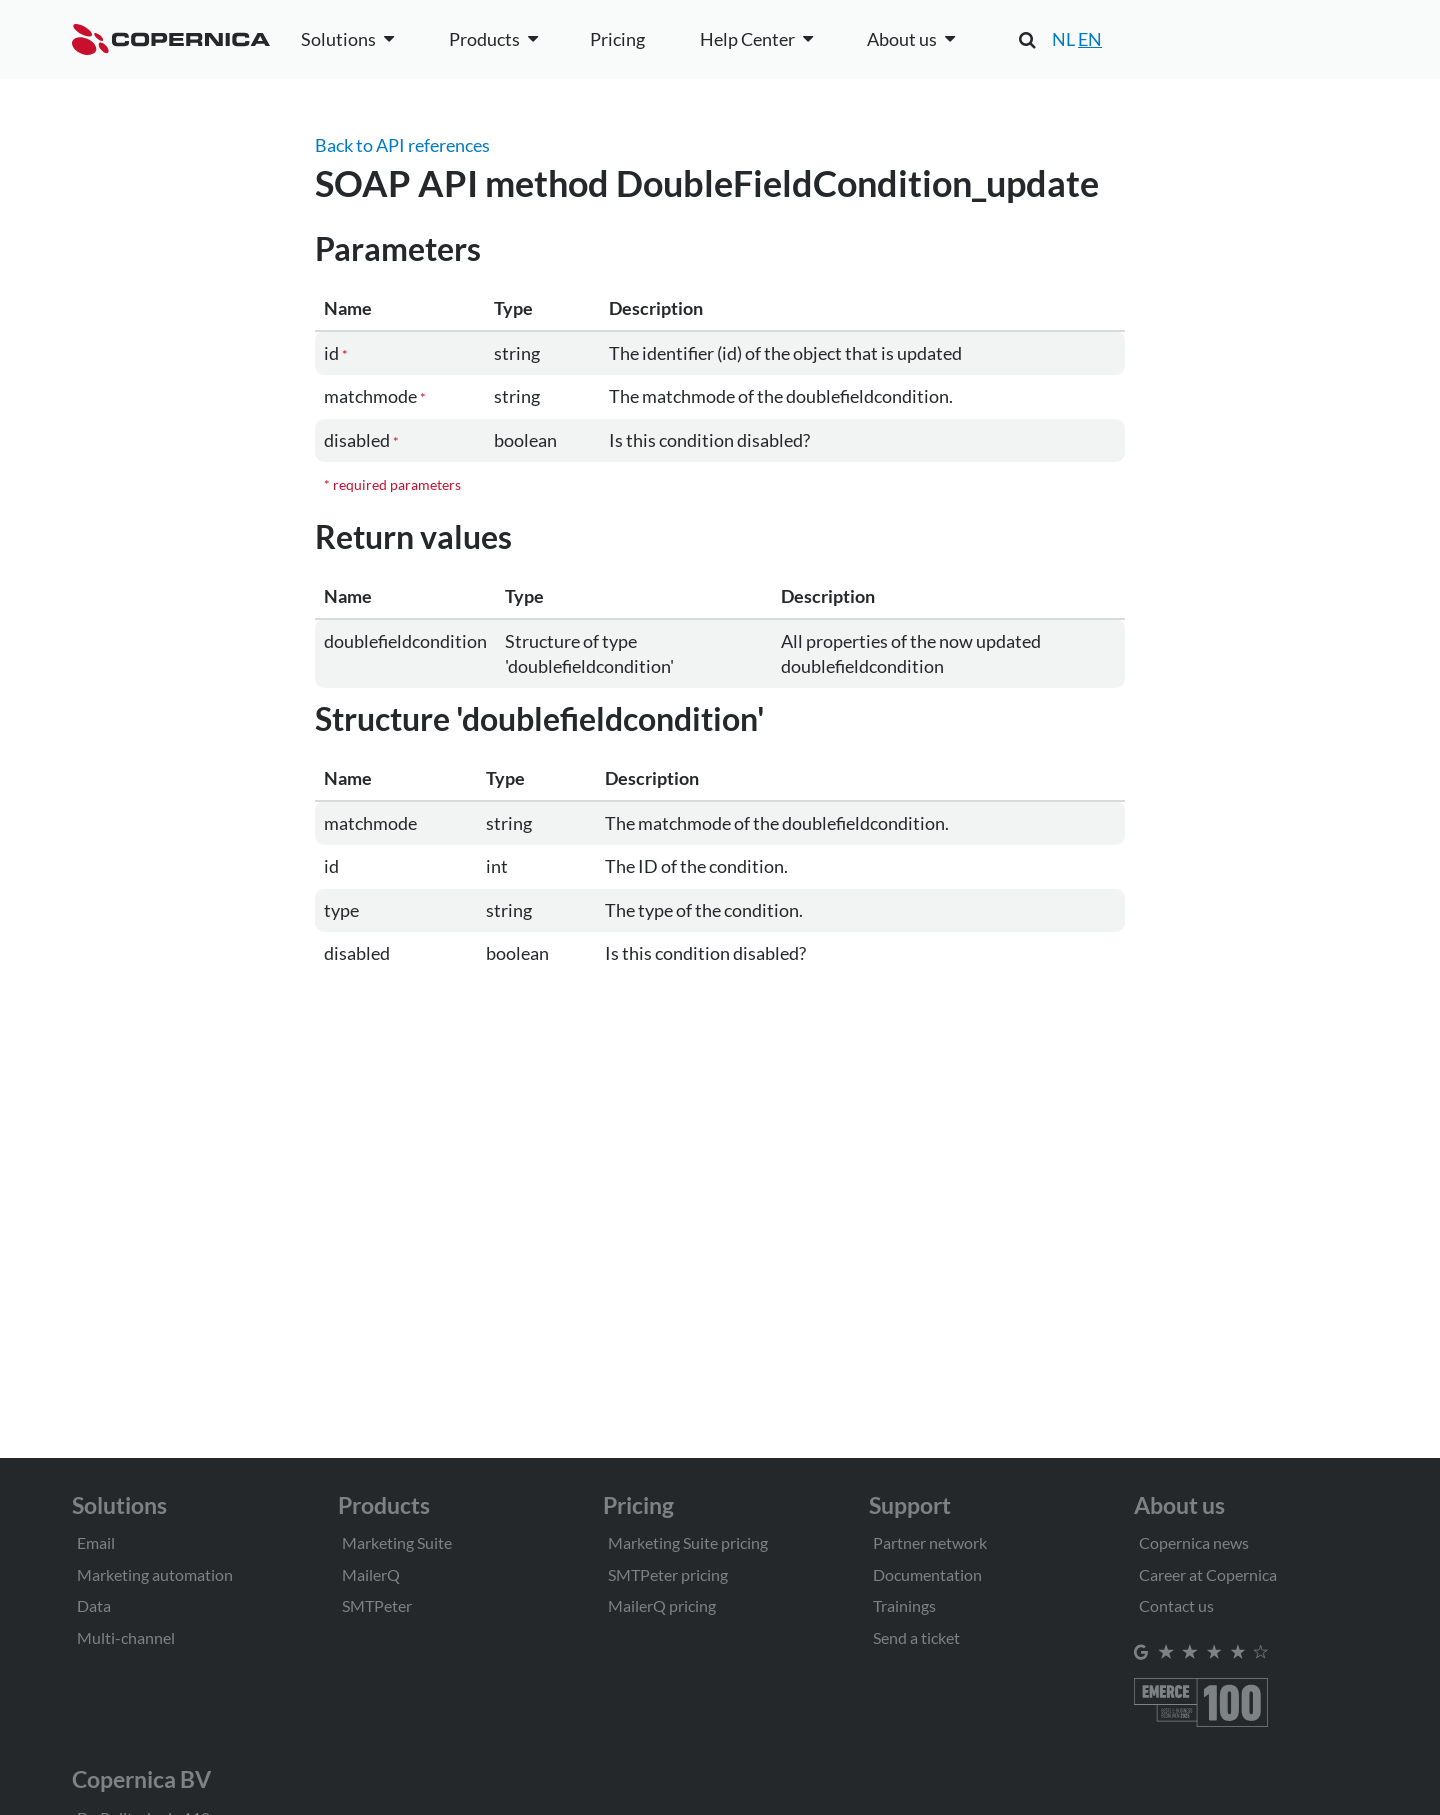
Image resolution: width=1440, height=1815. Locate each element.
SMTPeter (377, 1605)
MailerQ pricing (662, 1605)
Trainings (904, 1605)
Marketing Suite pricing (688, 1542)
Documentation (927, 1574)
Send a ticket (916, 1637)
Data (94, 1605)
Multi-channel (126, 1637)
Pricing (617, 39)
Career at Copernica (1208, 1574)
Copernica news (1194, 1542)
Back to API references (402, 145)
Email (96, 1542)
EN (1090, 39)
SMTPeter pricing (668, 1574)
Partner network (930, 1542)
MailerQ (371, 1574)
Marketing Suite (397, 1542)
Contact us (1176, 1605)
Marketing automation (155, 1574)
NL (1063, 39)
